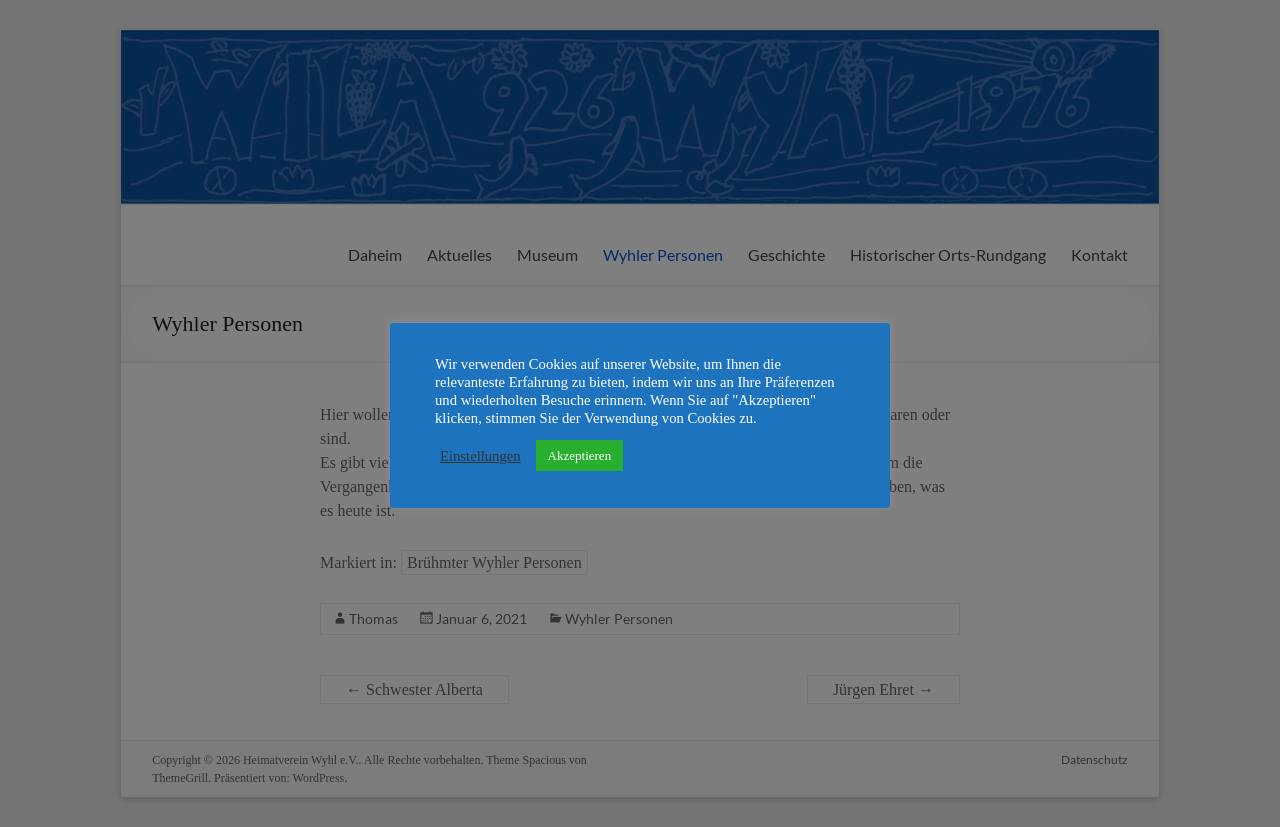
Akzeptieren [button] (580, 455)
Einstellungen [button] (480, 456)
